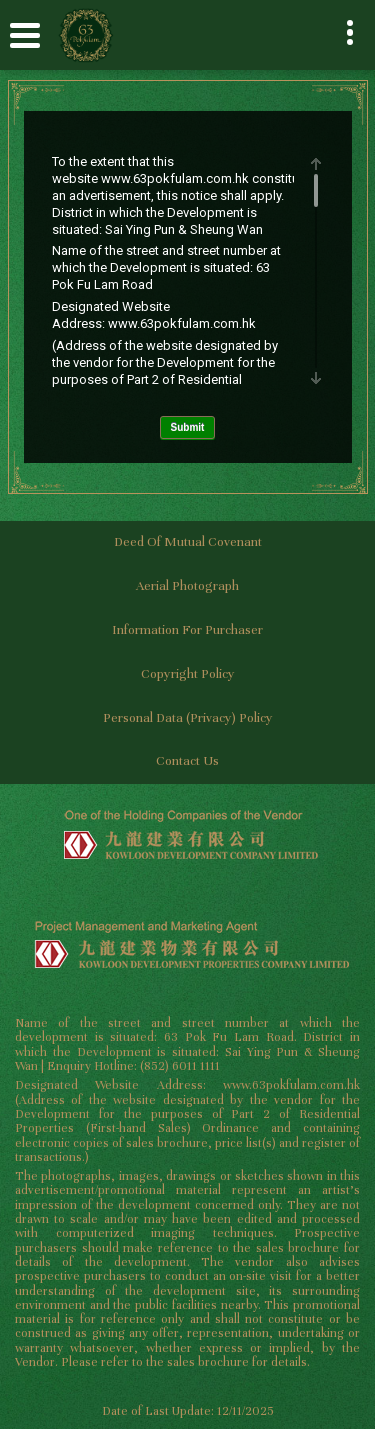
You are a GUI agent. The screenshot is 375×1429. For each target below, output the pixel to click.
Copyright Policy (188, 674)
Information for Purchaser (187, 630)
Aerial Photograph (187, 586)
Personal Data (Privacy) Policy (188, 718)
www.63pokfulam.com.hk (175, 178)
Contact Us (187, 761)
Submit (188, 427)
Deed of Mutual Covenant (188, 542)
